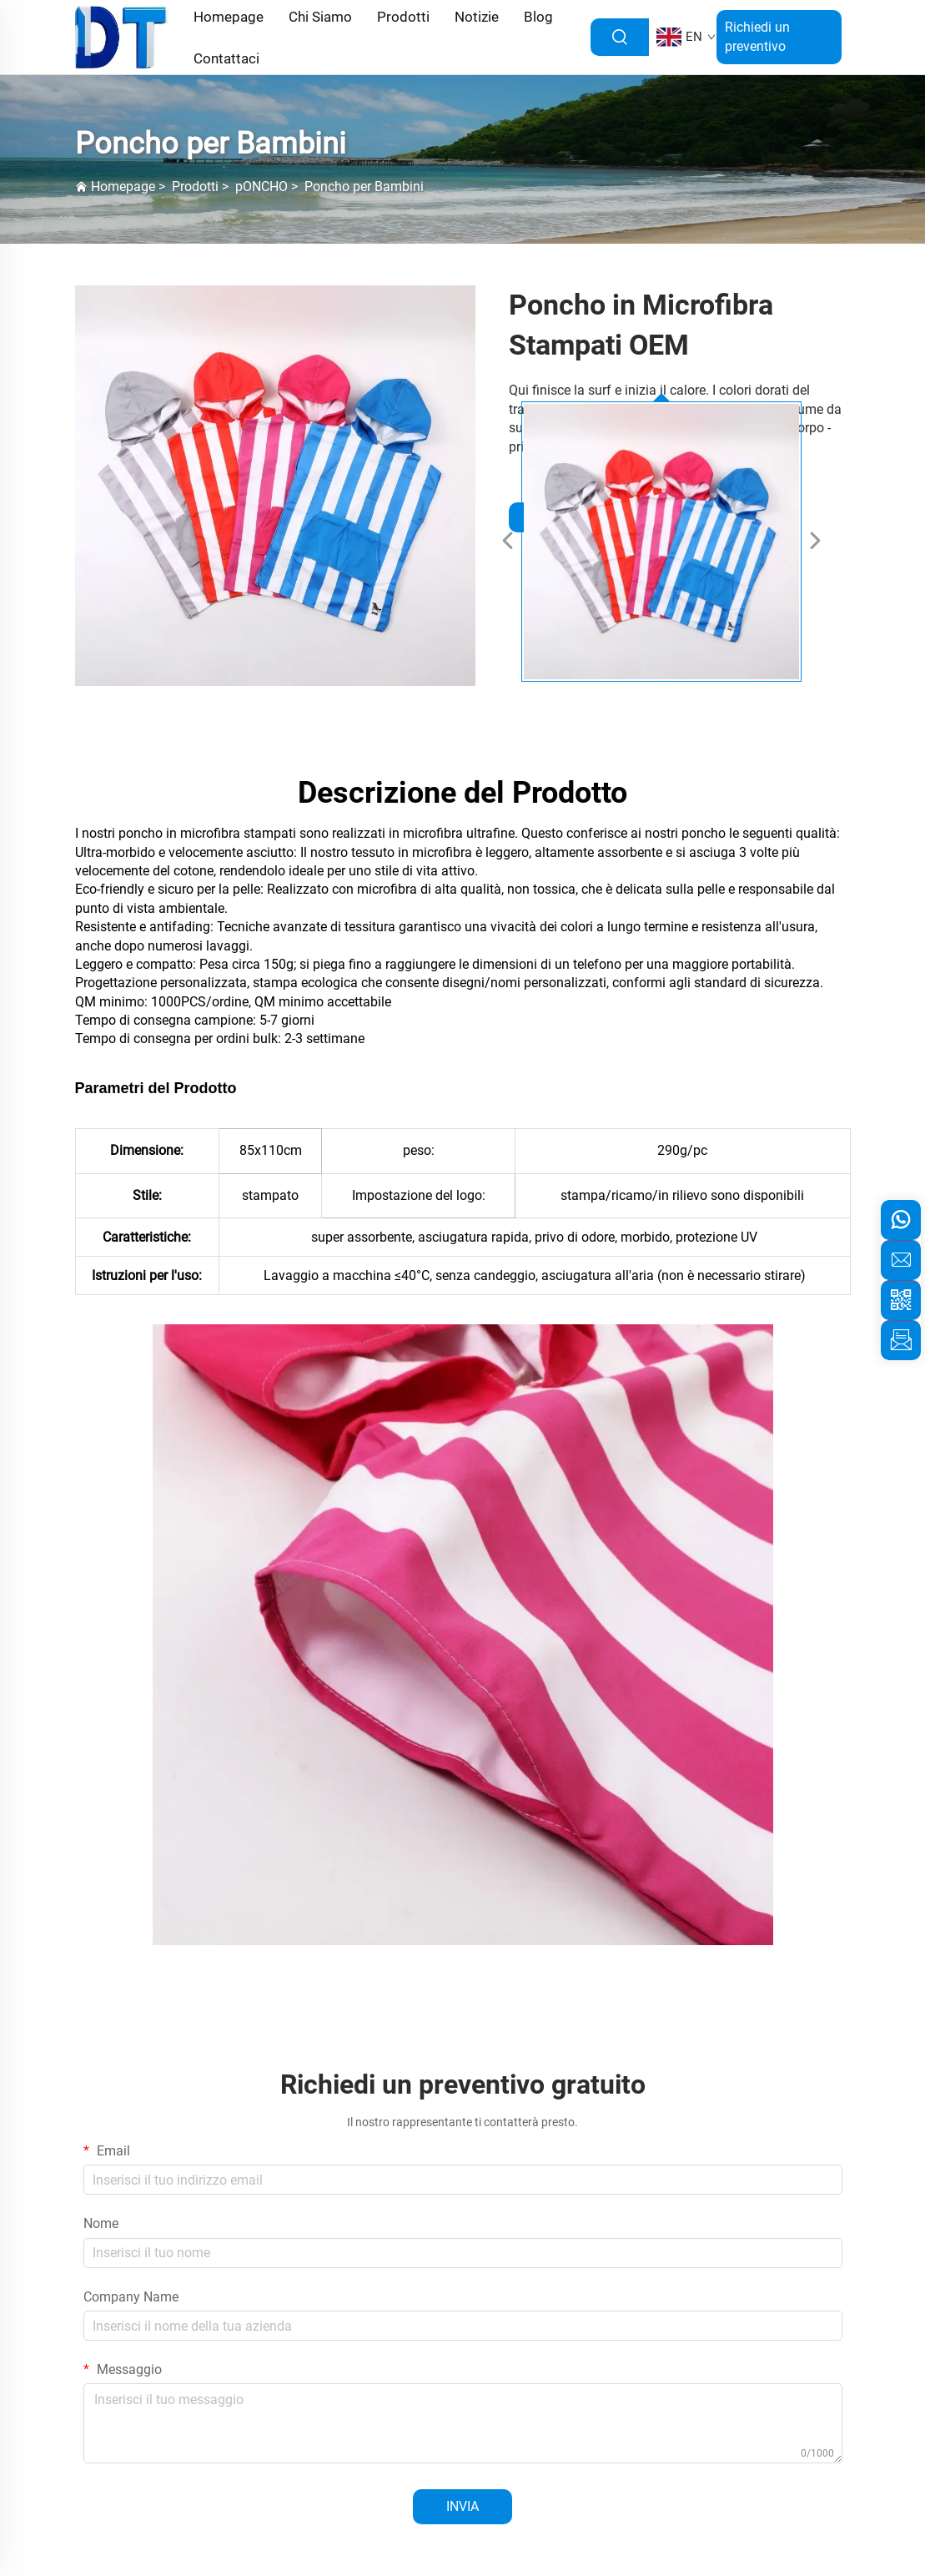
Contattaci (226, 58)
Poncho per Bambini (364, 186)
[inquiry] (901, 1340)
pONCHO (261, 186)
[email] (901, 1260)
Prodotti (195, 186)
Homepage (123, 186)
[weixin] (901, 1300)
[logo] (122, 36)
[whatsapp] (901, 1220)
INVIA (462, 2506)
